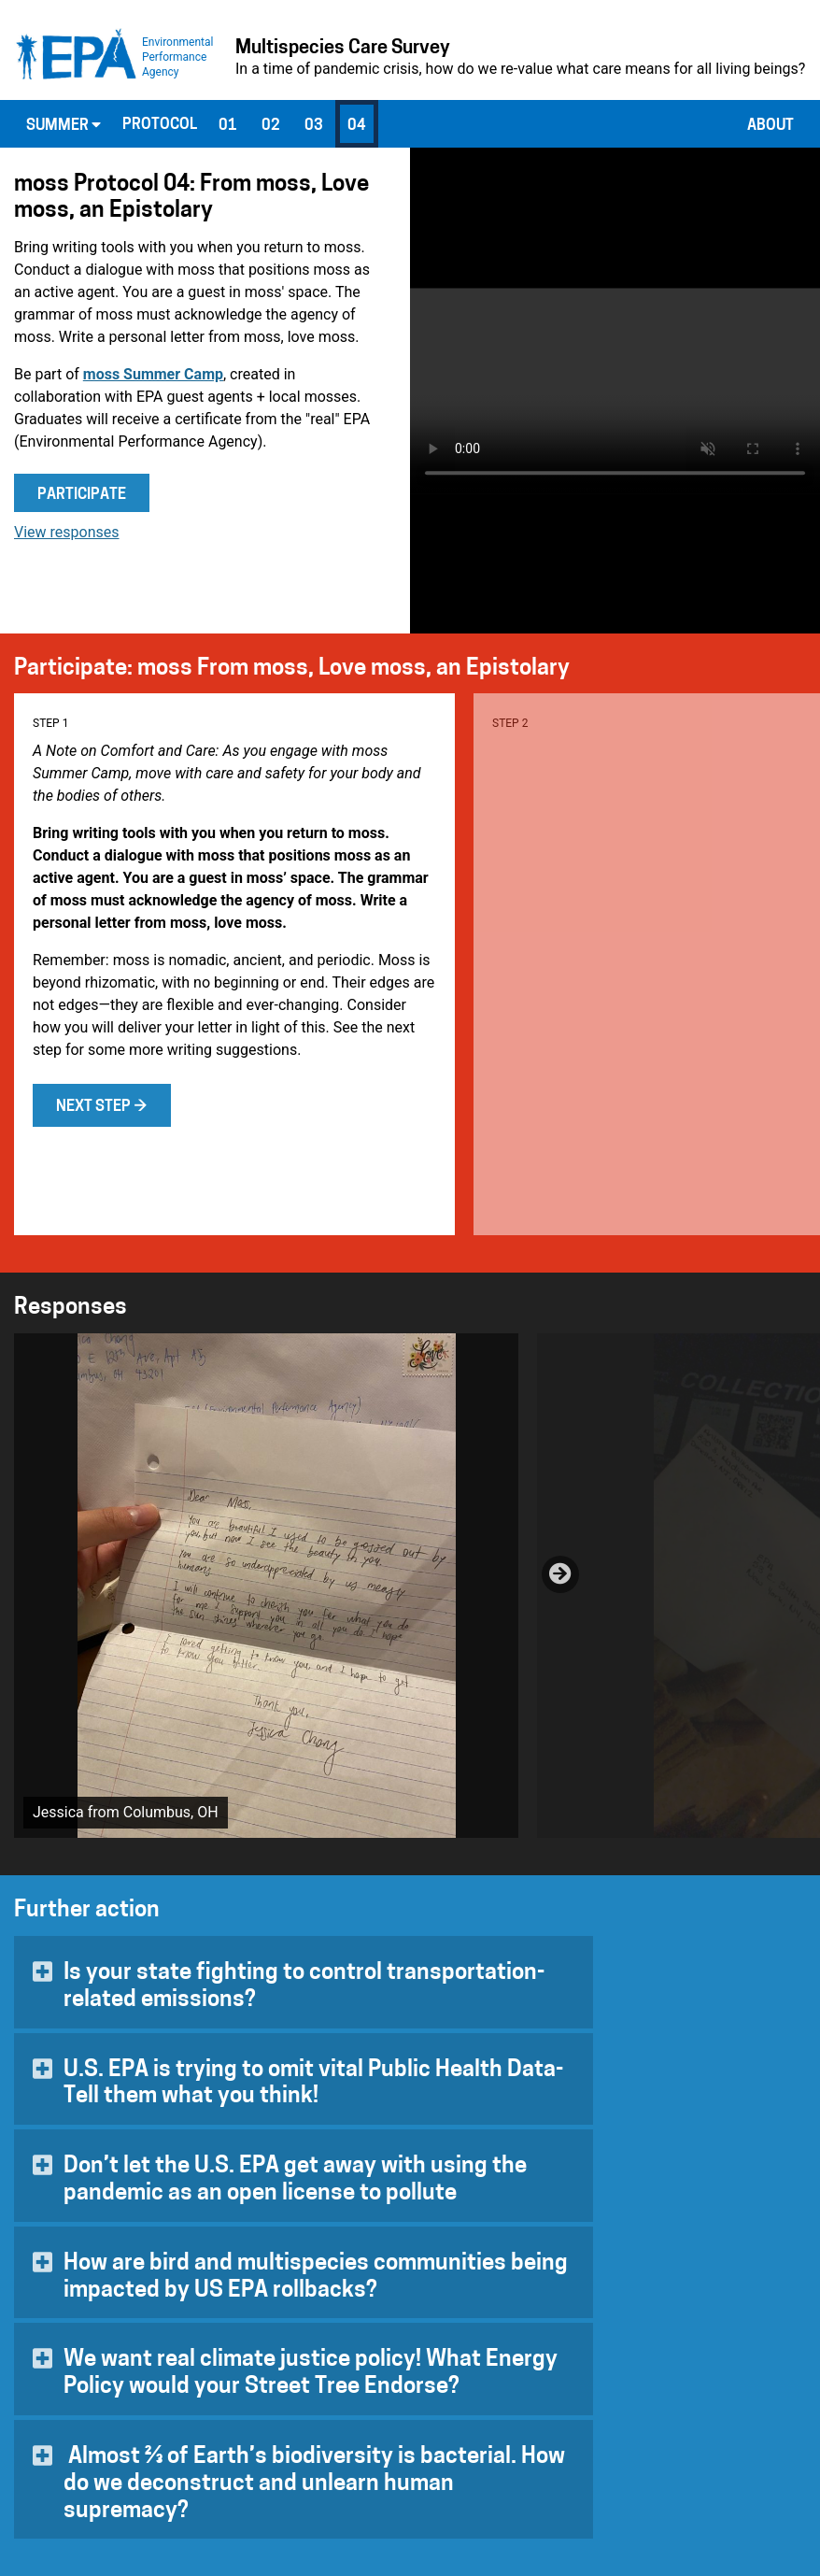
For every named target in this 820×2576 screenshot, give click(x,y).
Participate (81, 495)
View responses (67, 532)
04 (356, 126)
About (770, 126)
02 (271, 126)
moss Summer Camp (153, 374)
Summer (63, 125)
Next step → (102, 1107)
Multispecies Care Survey (342, 48)
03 (313, 126)
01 (228, 126)
